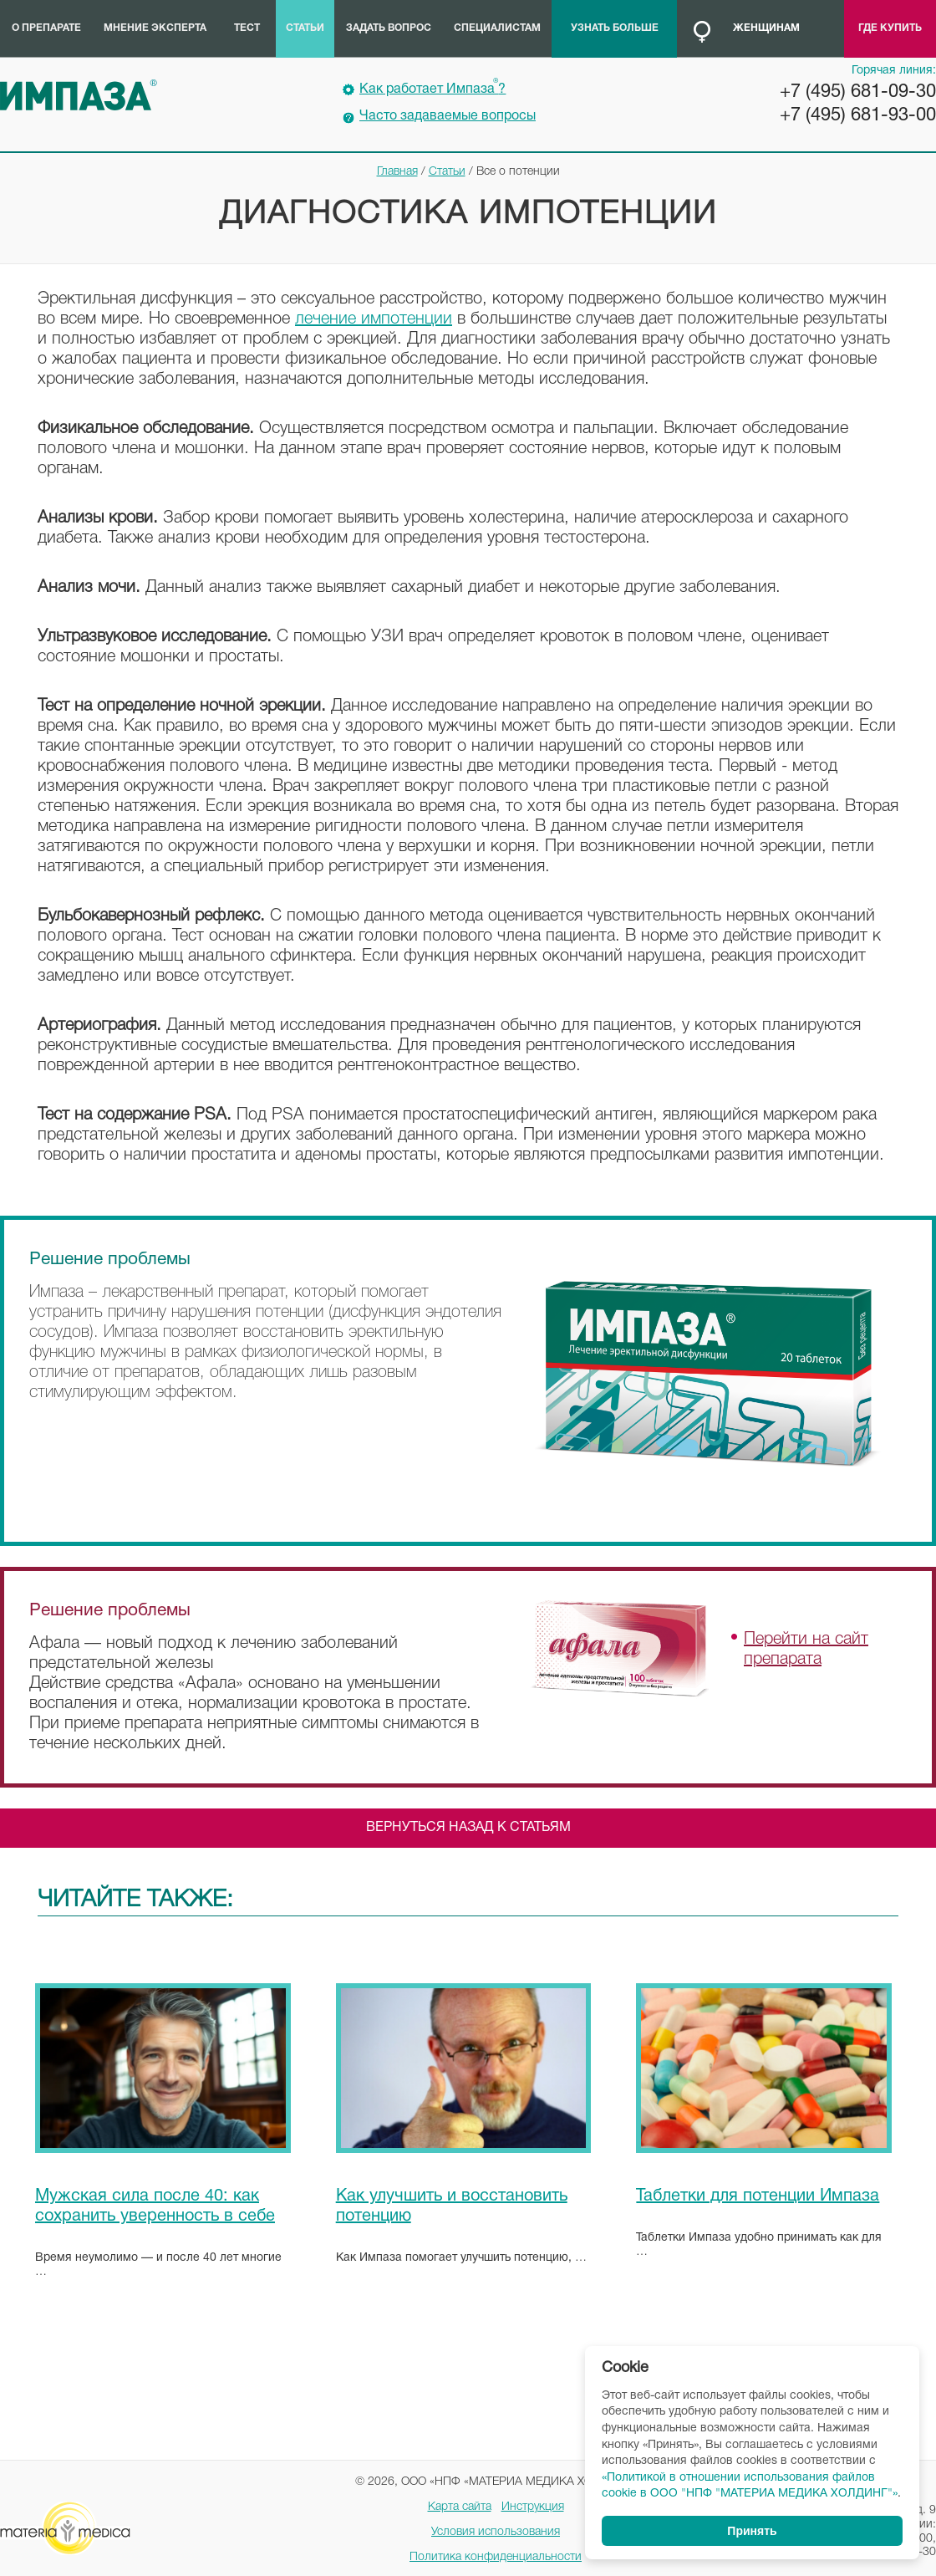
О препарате (46, 28)
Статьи (305, 28)
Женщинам (766, 28)
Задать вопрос (388, 28)
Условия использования (495, 2532)
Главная (397, 171)
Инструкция (532, 2507)
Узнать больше (615, 28)
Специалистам (497, 28)
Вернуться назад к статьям (468, 1828)
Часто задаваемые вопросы (447, 116)
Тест (247, 28)
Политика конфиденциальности (496, 2557)
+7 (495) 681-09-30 (858, 92)
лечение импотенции (373, 319)
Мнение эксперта (155, 28)
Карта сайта (459, 2507)
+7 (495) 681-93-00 (858, 115)
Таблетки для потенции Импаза (757, 2196)
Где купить (890, 28)
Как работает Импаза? (432, 87)
